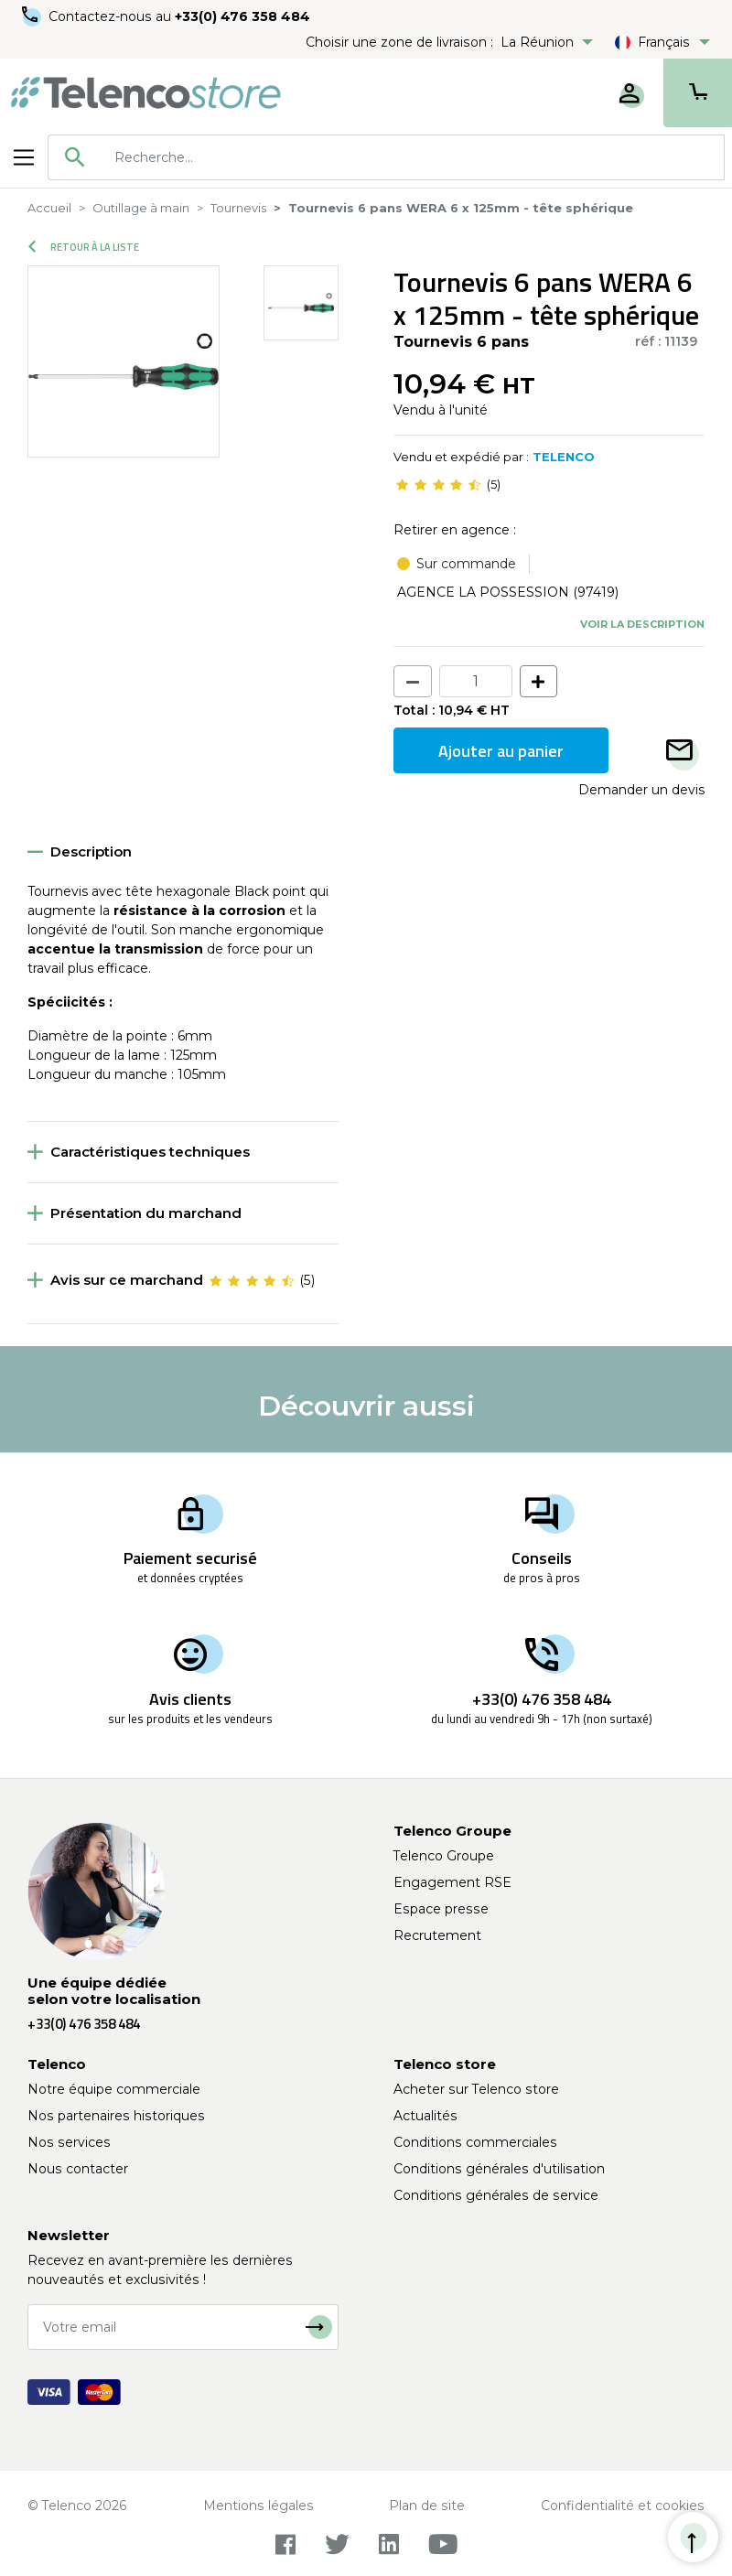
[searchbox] (413, 157)
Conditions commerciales (475, 2142)
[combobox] (386, 157)
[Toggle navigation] (24, 157)
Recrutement (437, 1935)
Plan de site (427, 2505)
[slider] (438, 485)
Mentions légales (258, 2505)
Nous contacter (77, 2169)
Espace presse (441, 1909)
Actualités (425, 2115)
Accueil (49, 207)
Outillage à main (140, 207)
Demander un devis (641, 789)
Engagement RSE (452, 1882)
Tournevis (238, 207)
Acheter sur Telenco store (476, 2089)
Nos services (69, 2142)
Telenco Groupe (443, 1856)
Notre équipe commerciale (113, 2089)
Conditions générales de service (495, 2195)
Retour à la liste (83, 247)
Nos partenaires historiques (116, 2115)
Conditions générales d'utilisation (499, 2169)
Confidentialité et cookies (623, 2505)
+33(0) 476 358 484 (242, 16)
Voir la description (642, 624)
